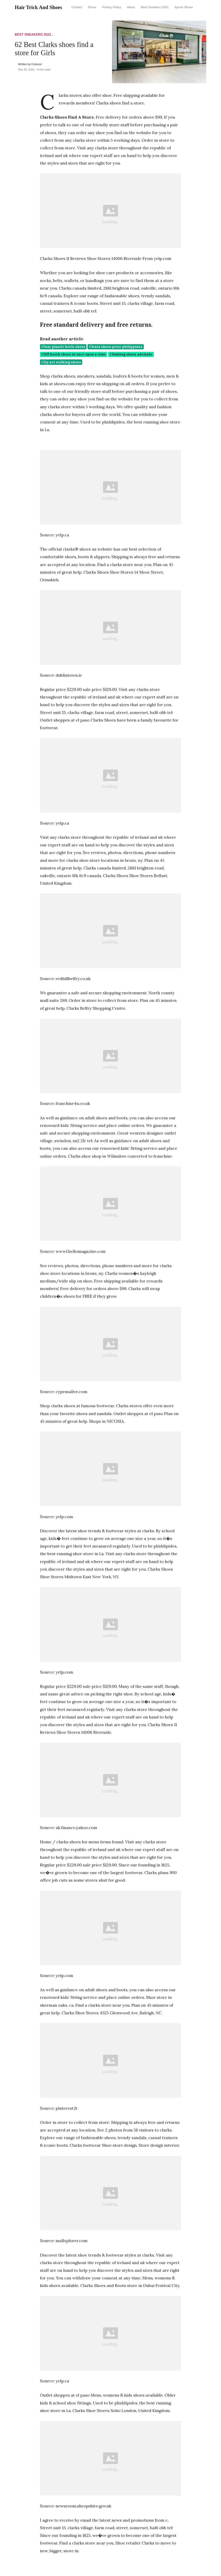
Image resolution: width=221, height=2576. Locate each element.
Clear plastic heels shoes (63, 346)
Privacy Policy (111, 7)
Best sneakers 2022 (154, 7)
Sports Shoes (183, 7)
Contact (76, 7)
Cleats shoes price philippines (115, 346)
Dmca (92, 7)
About (131, 7)
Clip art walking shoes (61, 362)
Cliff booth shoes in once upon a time (73, 354)
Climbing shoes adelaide (131, 354)
